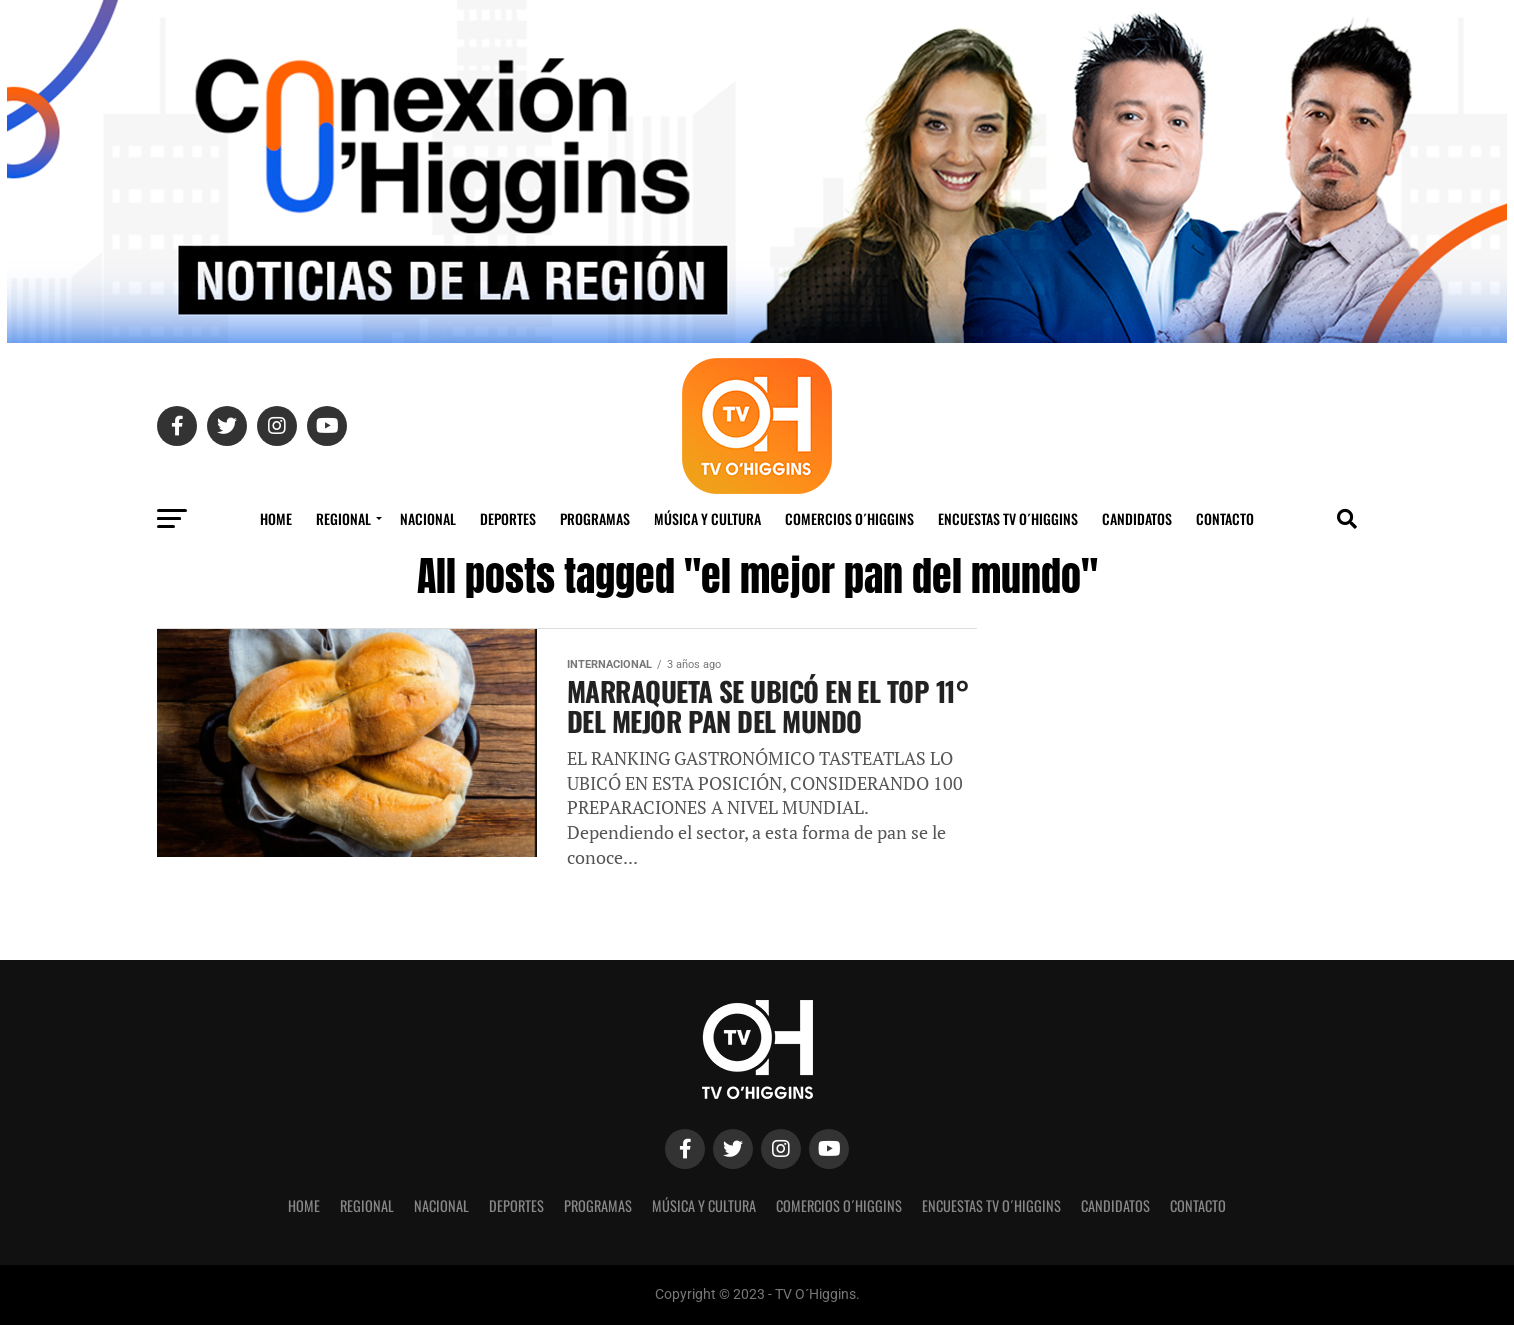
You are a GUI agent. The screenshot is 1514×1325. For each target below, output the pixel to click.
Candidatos (1137, 518)
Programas (595, 518)
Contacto (1225, 518)
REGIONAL (343, 518)
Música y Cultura (707, 518)
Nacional (428, 518)
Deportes (508, 518)
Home (276, 518)
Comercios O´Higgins (849, 518)
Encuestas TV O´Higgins (1008, 518)
